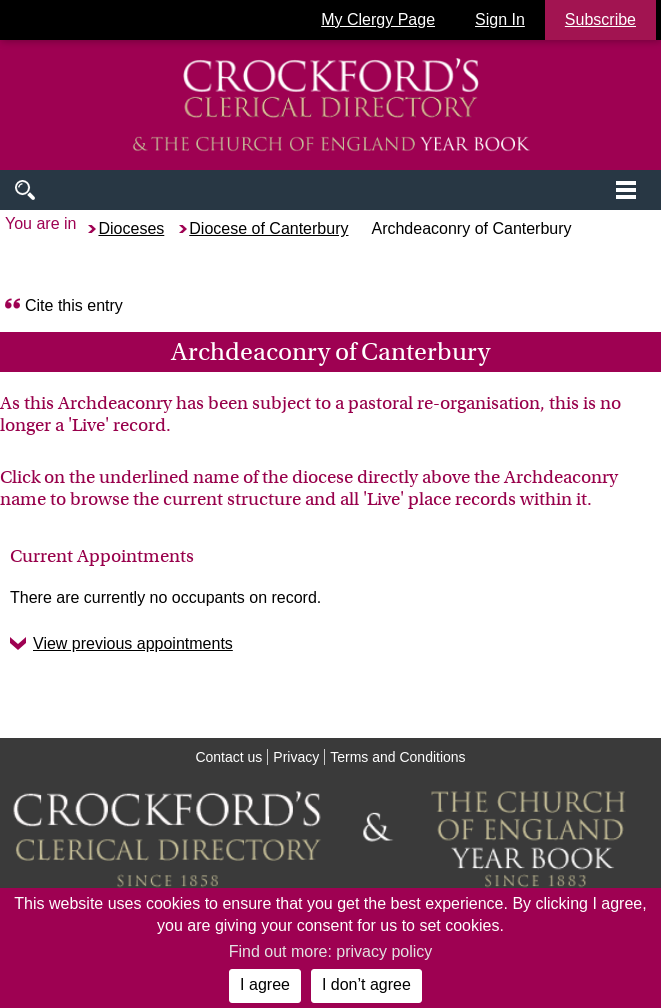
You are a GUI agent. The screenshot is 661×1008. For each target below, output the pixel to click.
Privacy (296, 757)
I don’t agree (366, 984)
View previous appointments (133, 643)
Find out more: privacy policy (331, 951)
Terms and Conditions (397, 757)
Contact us (228, 757)
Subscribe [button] (600, 19)
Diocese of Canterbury (268, 228)
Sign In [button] (500, 19)
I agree (265, 984)
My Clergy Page (378, 19)
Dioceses (131, 228)
